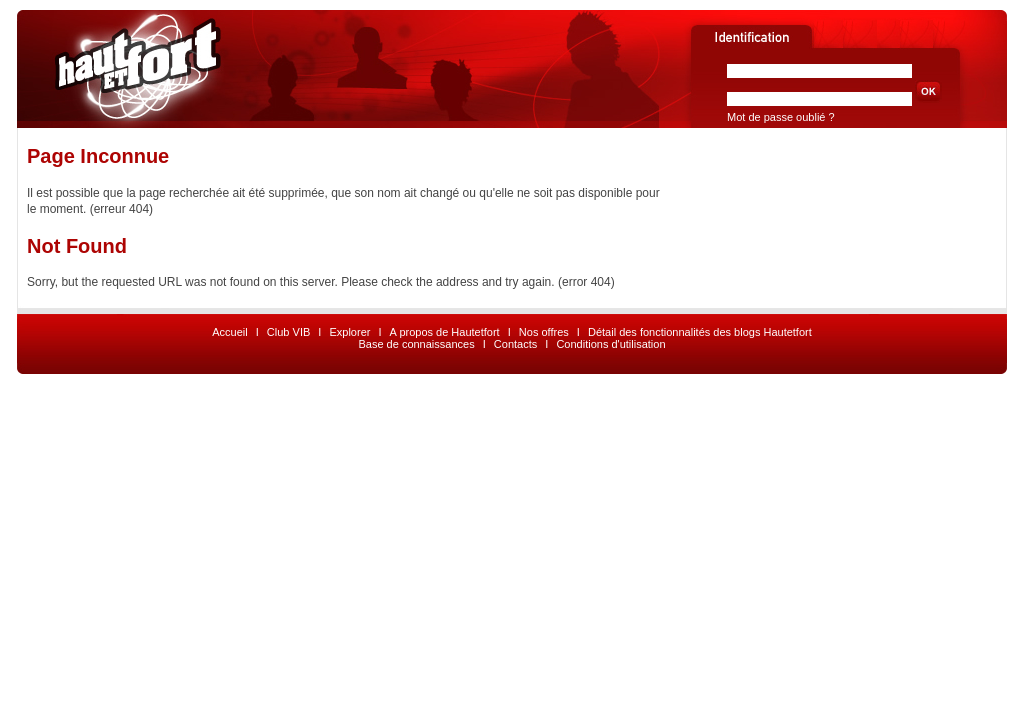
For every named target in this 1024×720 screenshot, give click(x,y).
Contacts (515, 344)
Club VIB (288, 332)
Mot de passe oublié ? (781, 117)
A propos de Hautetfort (445, 332)
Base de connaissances (416, 344)
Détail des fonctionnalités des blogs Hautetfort (700, 332)
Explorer (349, 332)
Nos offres (544, 332)
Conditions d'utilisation (610, 344)
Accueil (229, 332)
